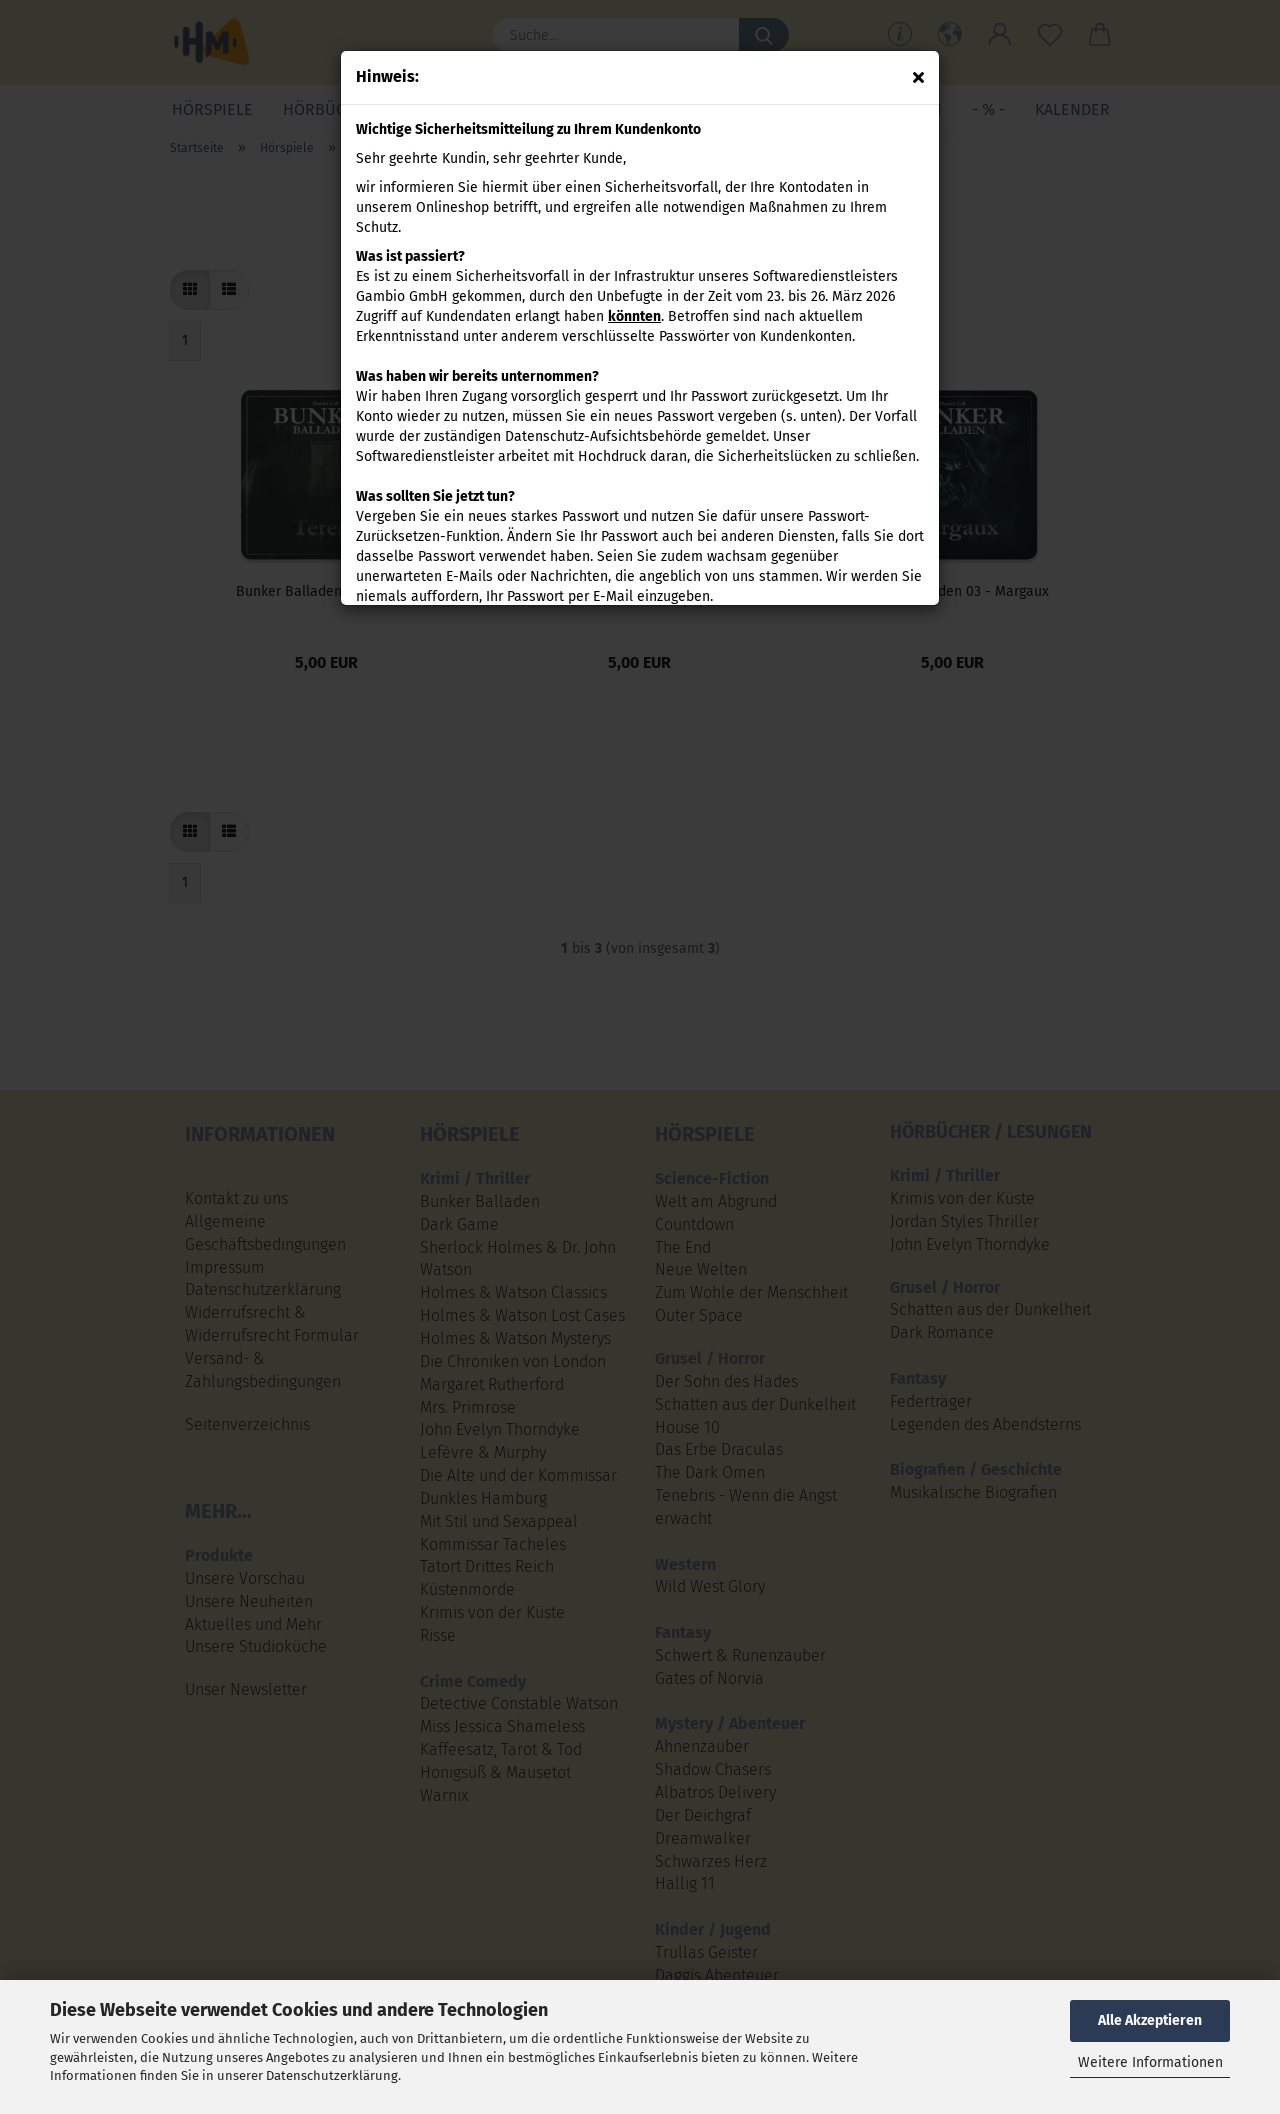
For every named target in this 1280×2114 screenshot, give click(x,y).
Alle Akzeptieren (1150, 2020)
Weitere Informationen (1150, 2062)
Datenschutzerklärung (332, 2075)
